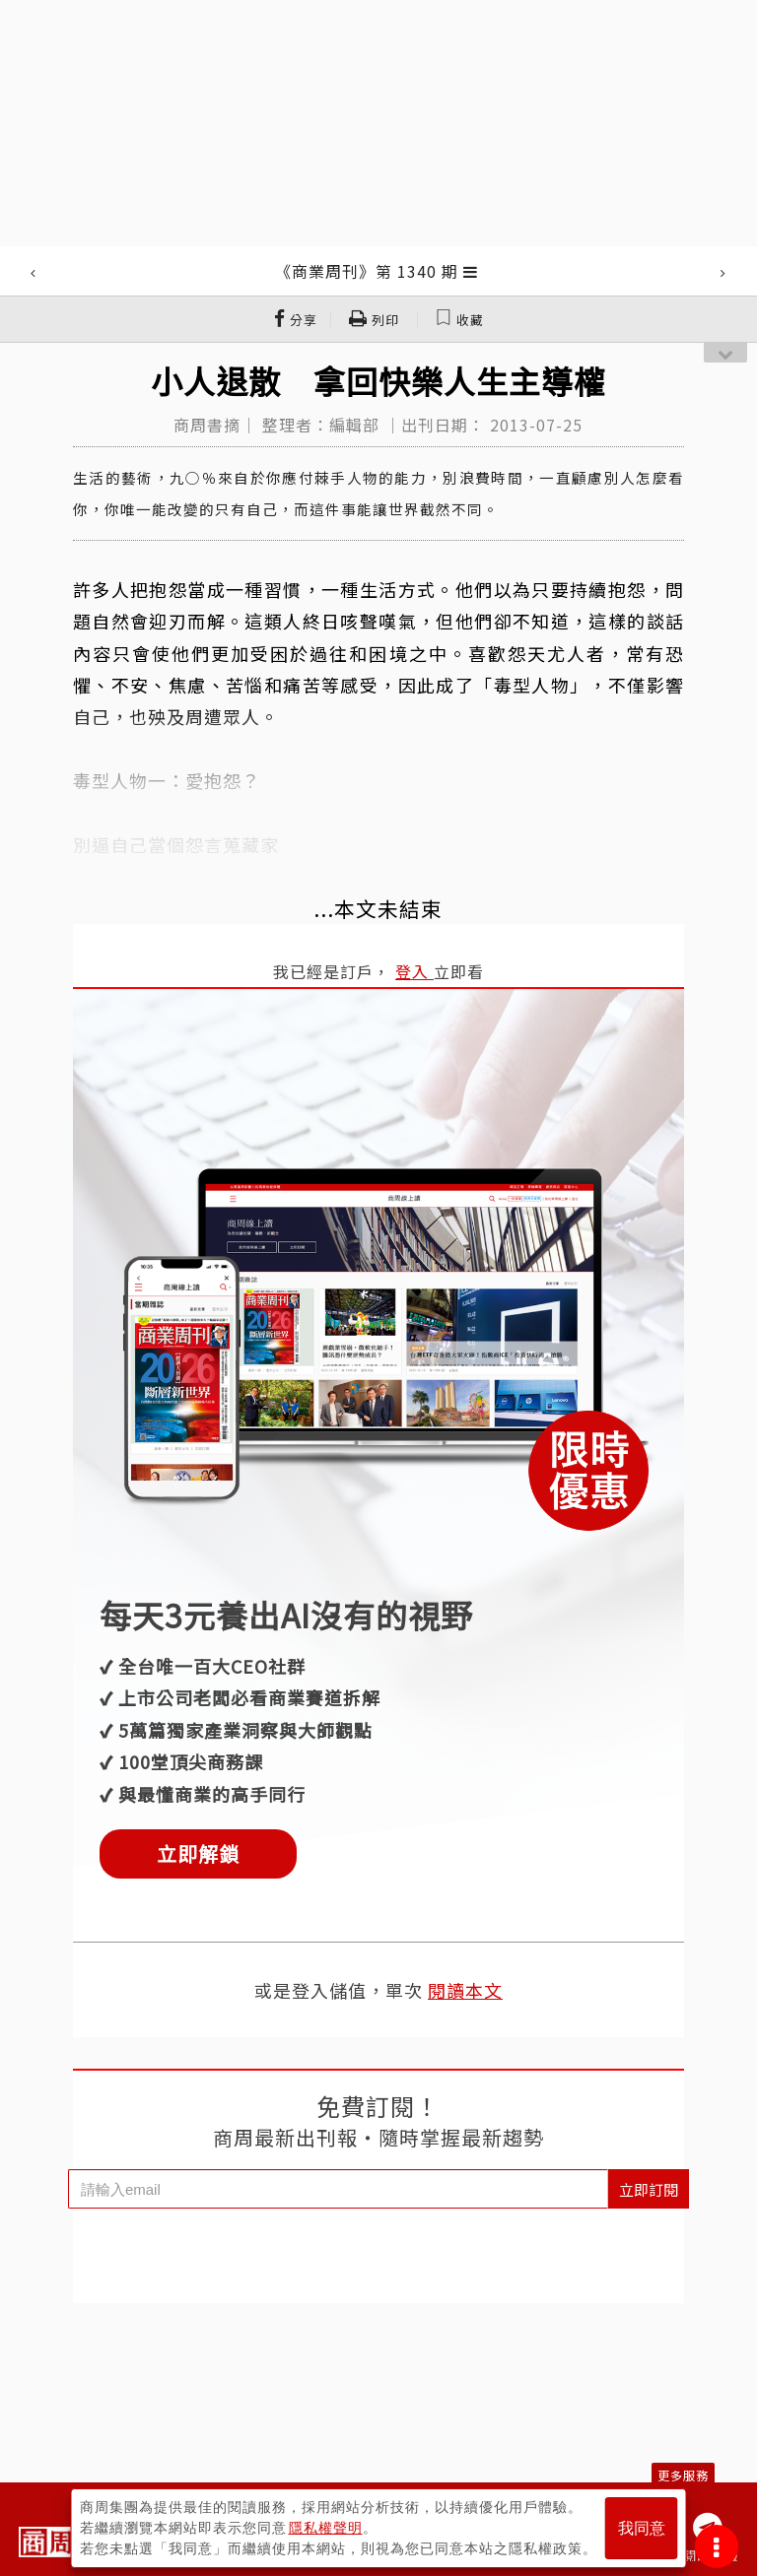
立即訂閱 (648, 2189)
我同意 (641, 2528)
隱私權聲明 (326, 2528)
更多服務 (683, 2475)
